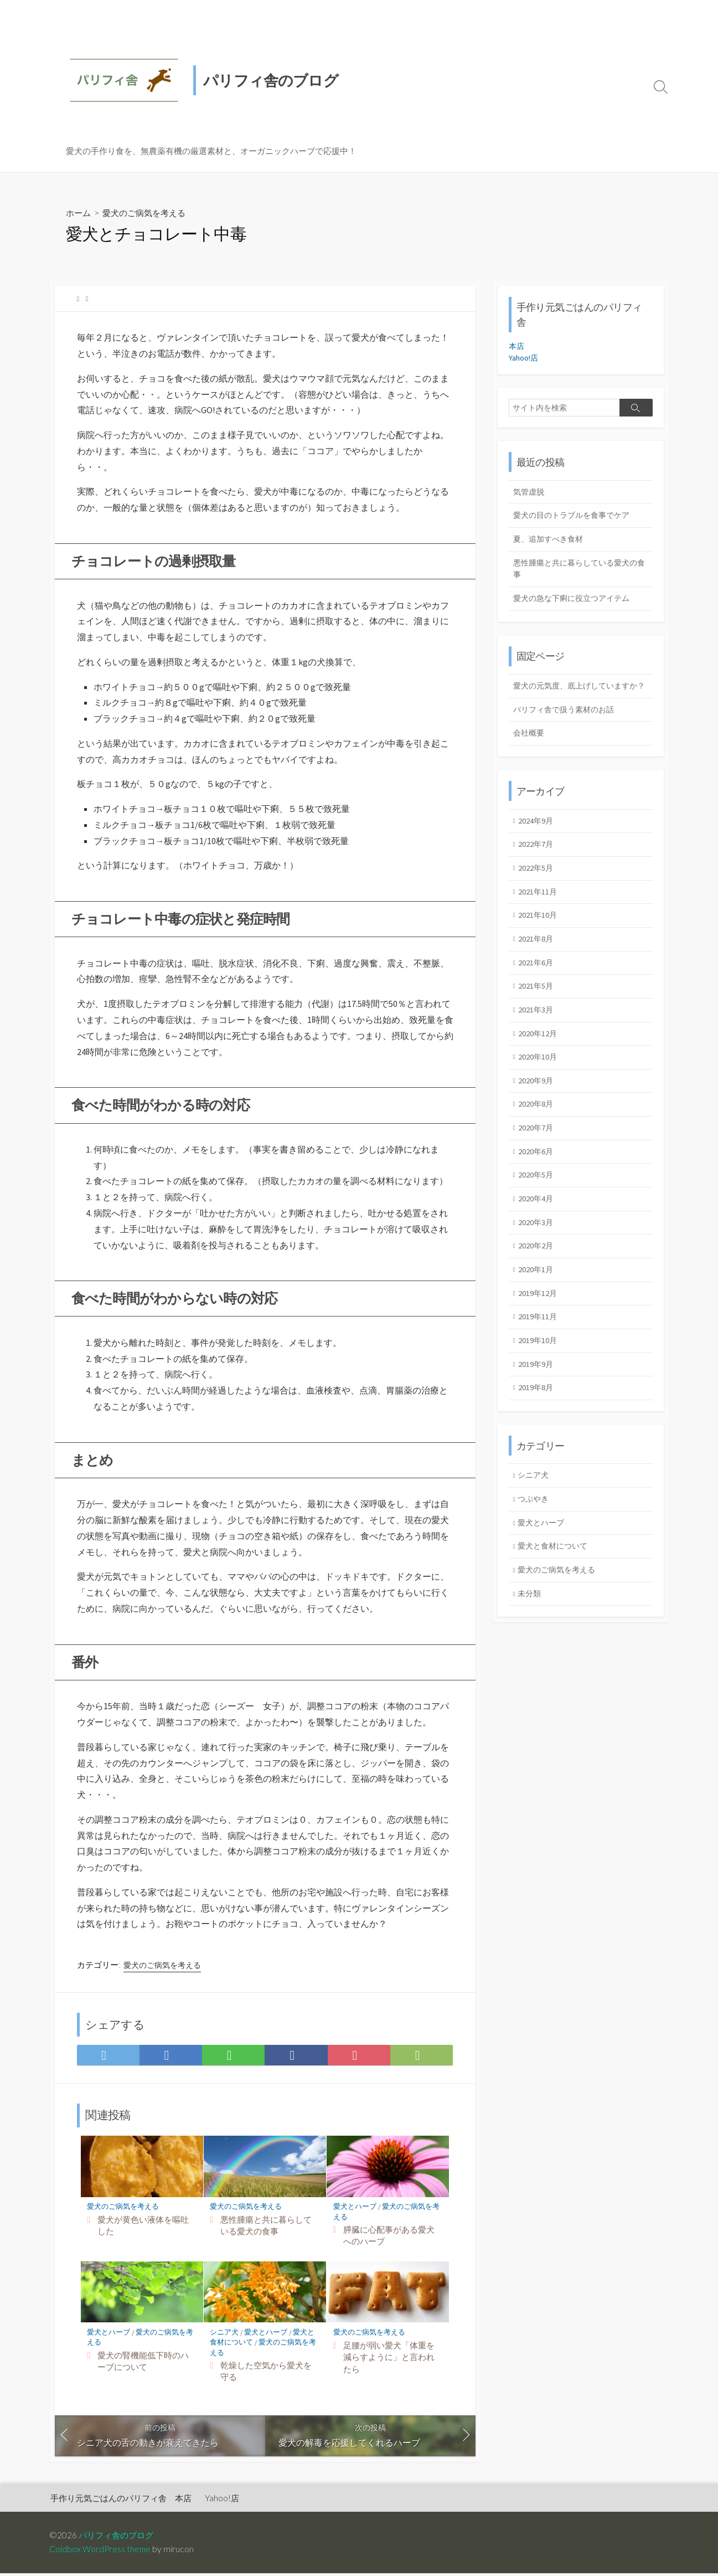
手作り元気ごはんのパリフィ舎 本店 (121, 2501)
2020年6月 (537, 1175)
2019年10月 (539, 1369)
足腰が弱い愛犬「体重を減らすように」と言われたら (389, 2359)
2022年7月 (537, 862)
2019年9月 (537, 1392)
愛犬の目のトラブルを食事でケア (575, 516)
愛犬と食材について (555, 1577)
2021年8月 (537, 958)
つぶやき (534, 1529)
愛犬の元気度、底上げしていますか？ (575, 695)
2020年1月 (537, 1296)
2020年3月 (537, 1248)
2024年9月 (537, 837)
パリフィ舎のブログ (118, 2538)
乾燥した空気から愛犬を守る (266, 2374)
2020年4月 (537, 1223)
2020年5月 (537, 1200)
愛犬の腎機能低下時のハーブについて (143, 2364)
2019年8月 (537, 1417)
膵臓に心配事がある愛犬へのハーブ (389, 2238)
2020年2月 (537, 1272)
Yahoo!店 (524, 357)
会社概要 (529, 749)
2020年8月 (537, 1127)
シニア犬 (224, 2335)
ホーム (79, 212)
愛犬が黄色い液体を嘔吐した (143, 2228)
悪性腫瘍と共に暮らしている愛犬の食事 (266, 2228)
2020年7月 (537, 1151)
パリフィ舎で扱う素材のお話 (567, 726)
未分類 (530, 1626)
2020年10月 (539, 1079)
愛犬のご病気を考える (148, 212)
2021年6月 (537, 983)
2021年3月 (537, 1031)
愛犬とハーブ (354, 2208)
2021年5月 (537, 1006)
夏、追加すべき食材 (550, 540)
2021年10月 (539, 934)
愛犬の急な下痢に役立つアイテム (575, 600)
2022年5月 (537, 886)
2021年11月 (539, 910)
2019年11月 (539, 1344)
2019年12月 (539, 1320)
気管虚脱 (529, 492)
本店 (517, 346)
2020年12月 (539, 1055)
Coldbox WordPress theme (100, 2552)
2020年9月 (537, 1103)
